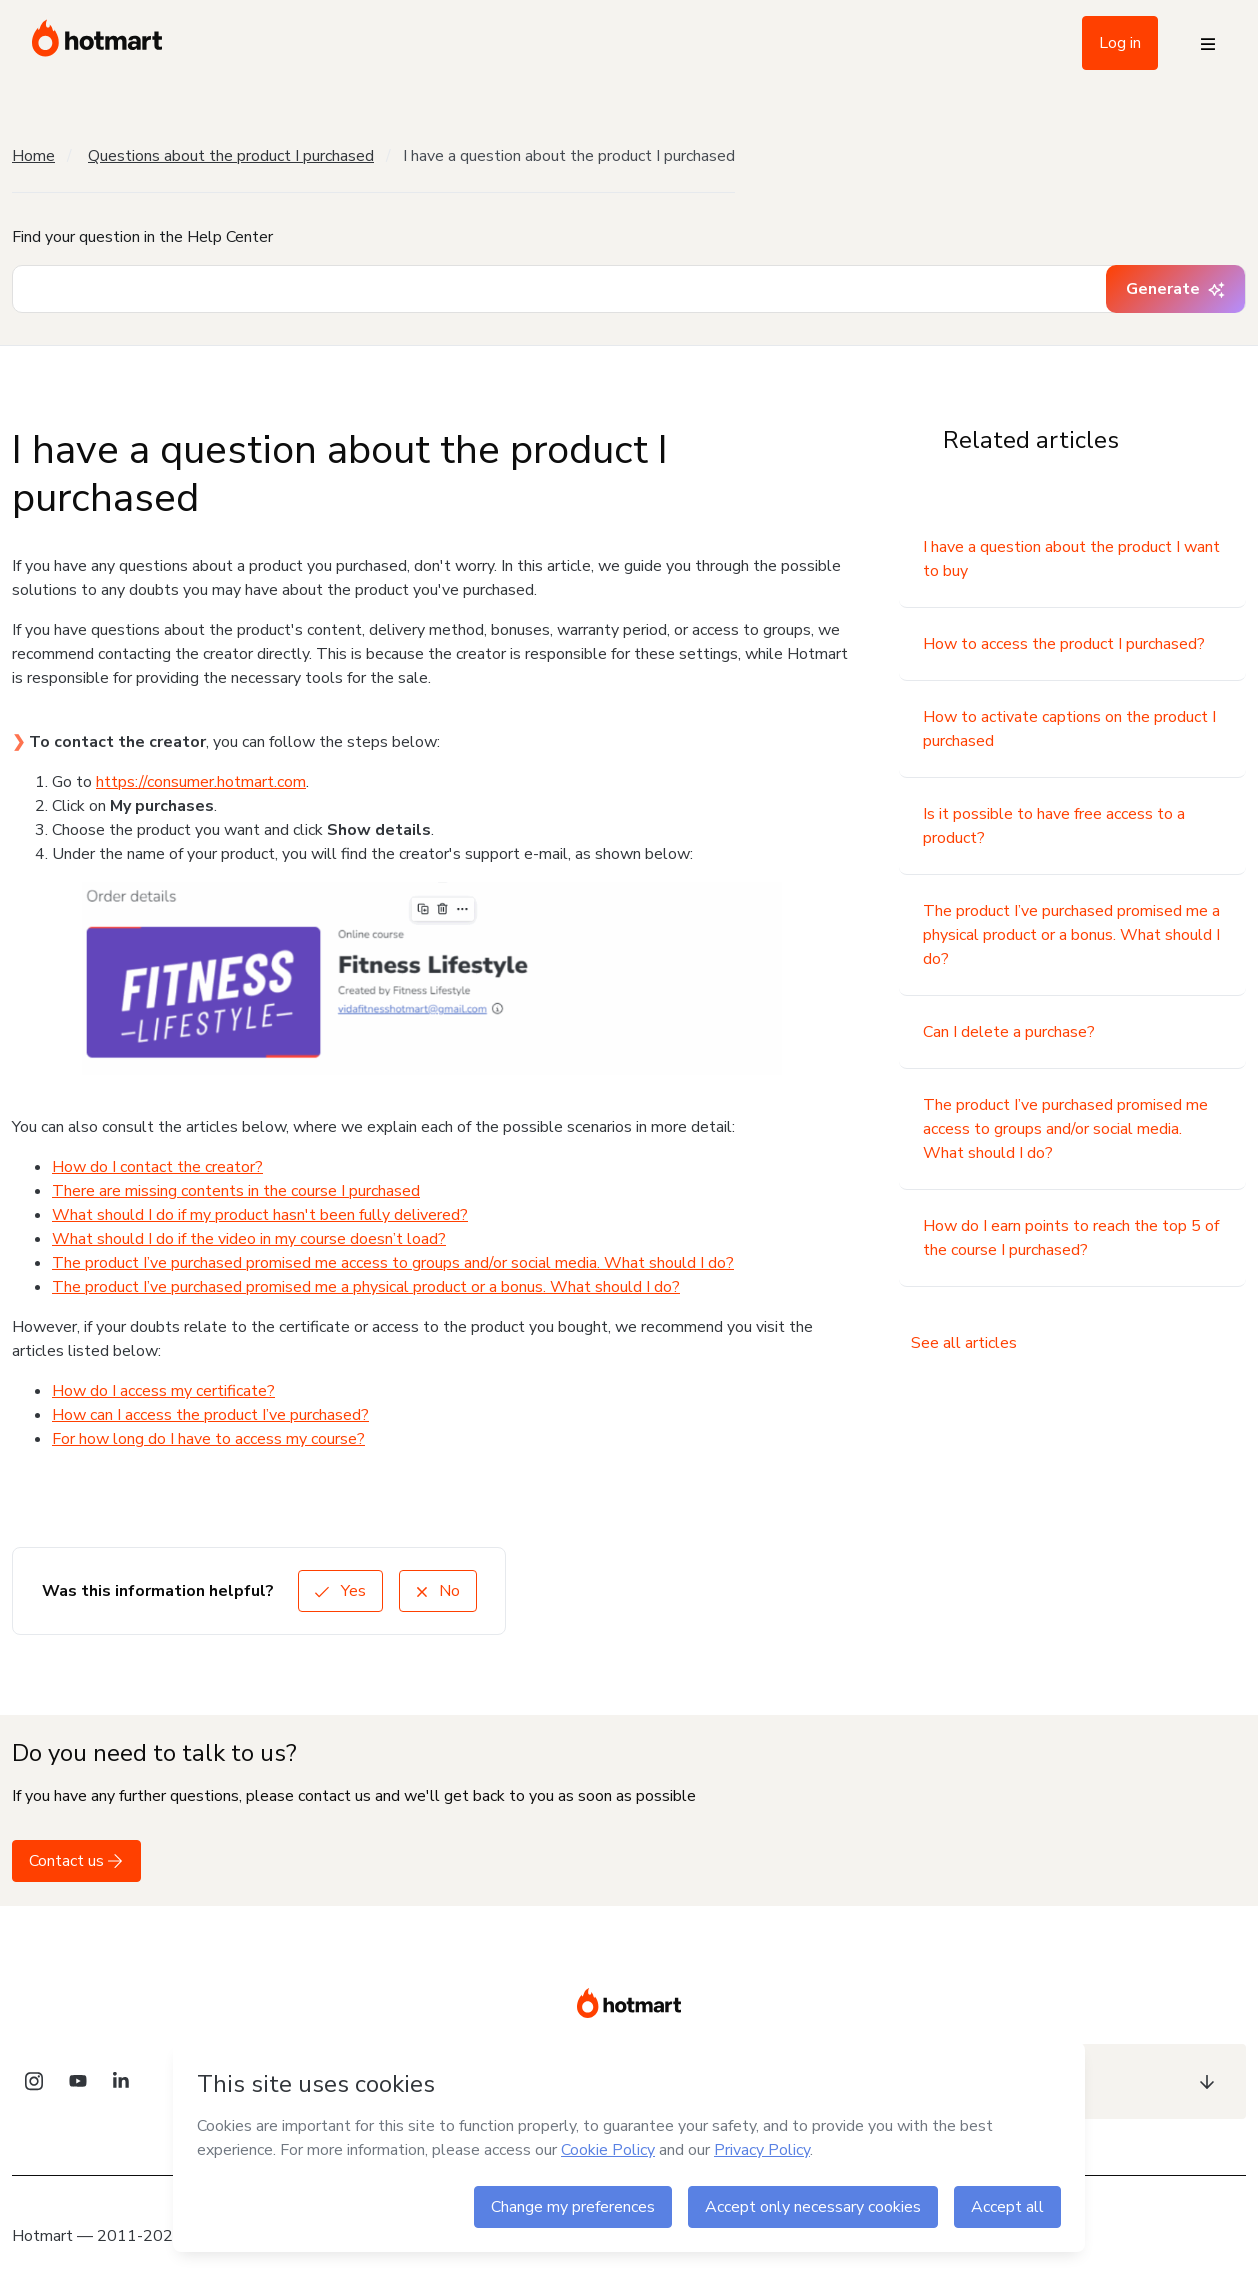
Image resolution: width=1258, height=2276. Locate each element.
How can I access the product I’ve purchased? (210, 1415)
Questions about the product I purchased (231, 156)
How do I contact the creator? (157, 1167)
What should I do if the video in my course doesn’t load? (249, 1239)
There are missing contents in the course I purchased (236, 1191)
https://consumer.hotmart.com (201, 782)
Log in (1120, 43)
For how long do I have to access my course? (208, 1439)
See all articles (964, 1343)
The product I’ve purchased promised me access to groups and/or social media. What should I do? (393, 1263)
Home (33, 156)
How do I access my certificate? (163, 1391)
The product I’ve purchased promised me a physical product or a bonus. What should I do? (366, 1287)
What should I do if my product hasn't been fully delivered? (260, 1215)
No (438, 1591)
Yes (340, 1591)
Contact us (76, 1861)
